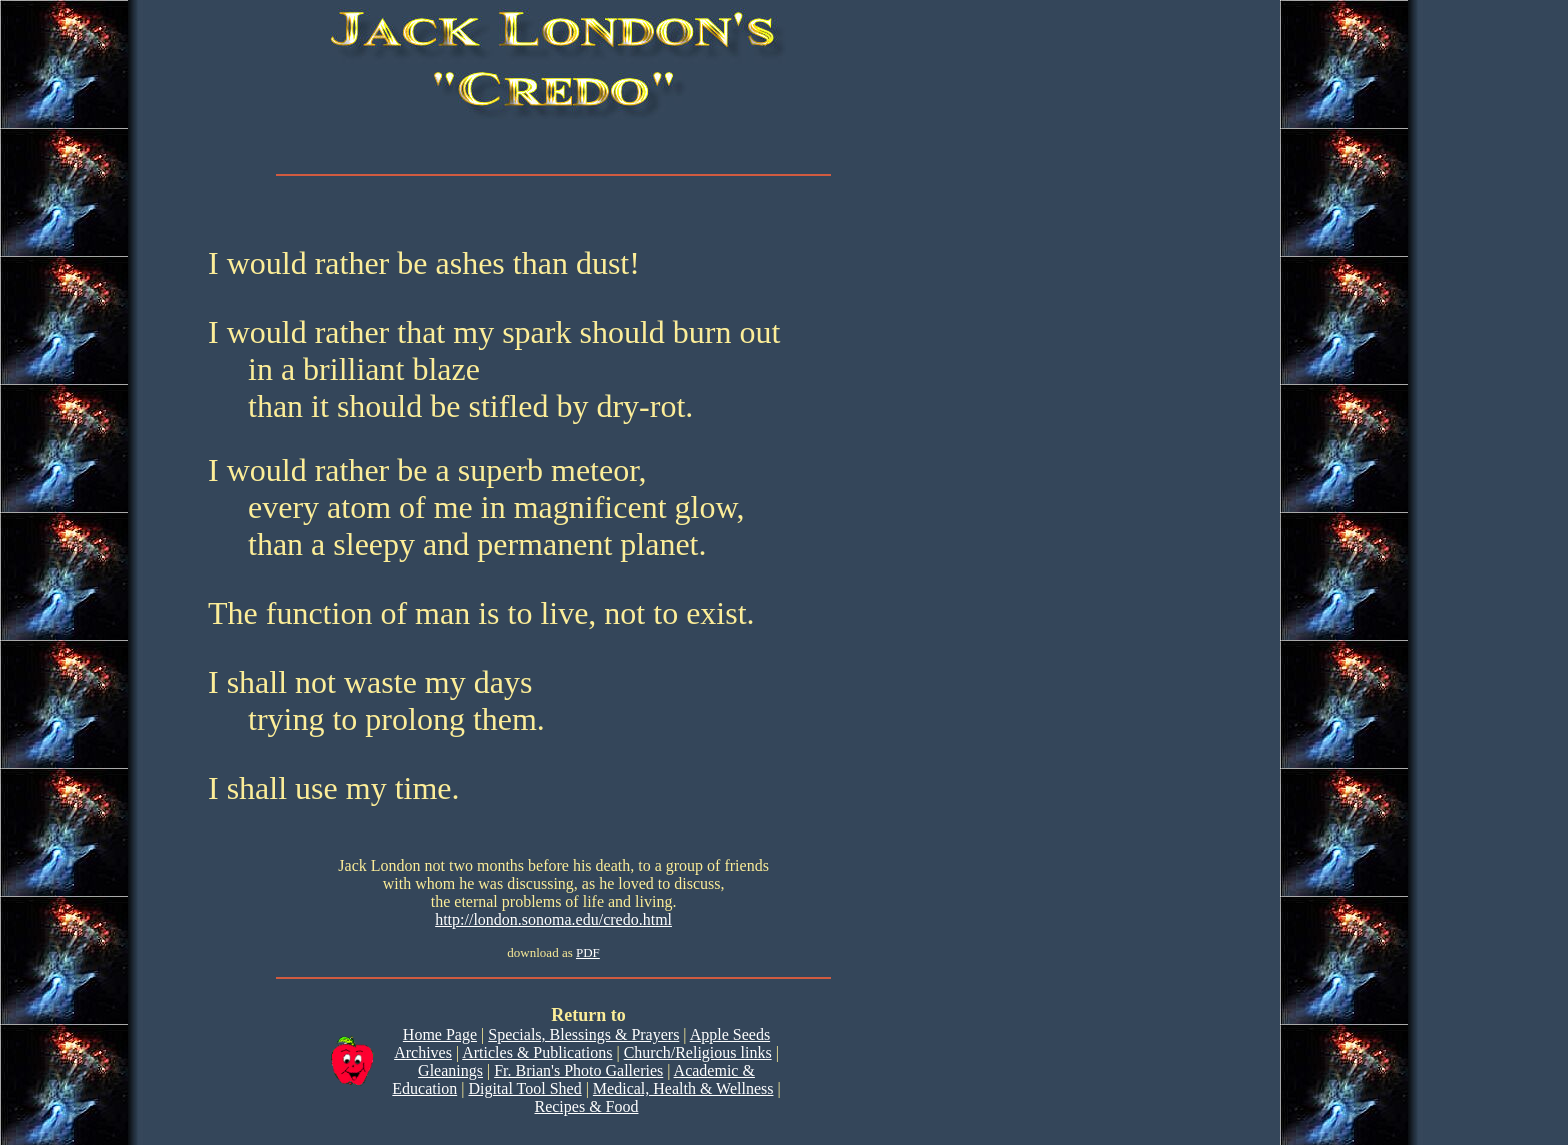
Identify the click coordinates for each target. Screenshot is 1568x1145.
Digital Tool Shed (524, 1088)
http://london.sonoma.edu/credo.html (553, 919)
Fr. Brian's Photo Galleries (578, 1070)
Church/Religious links (698, 1052)
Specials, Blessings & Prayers (583, 1034)
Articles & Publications (537, 1052)
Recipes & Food (586, 1106)
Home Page (440, 1034)
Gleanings (450, 1070)
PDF (588, 952)
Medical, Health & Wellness (683, 1088)
